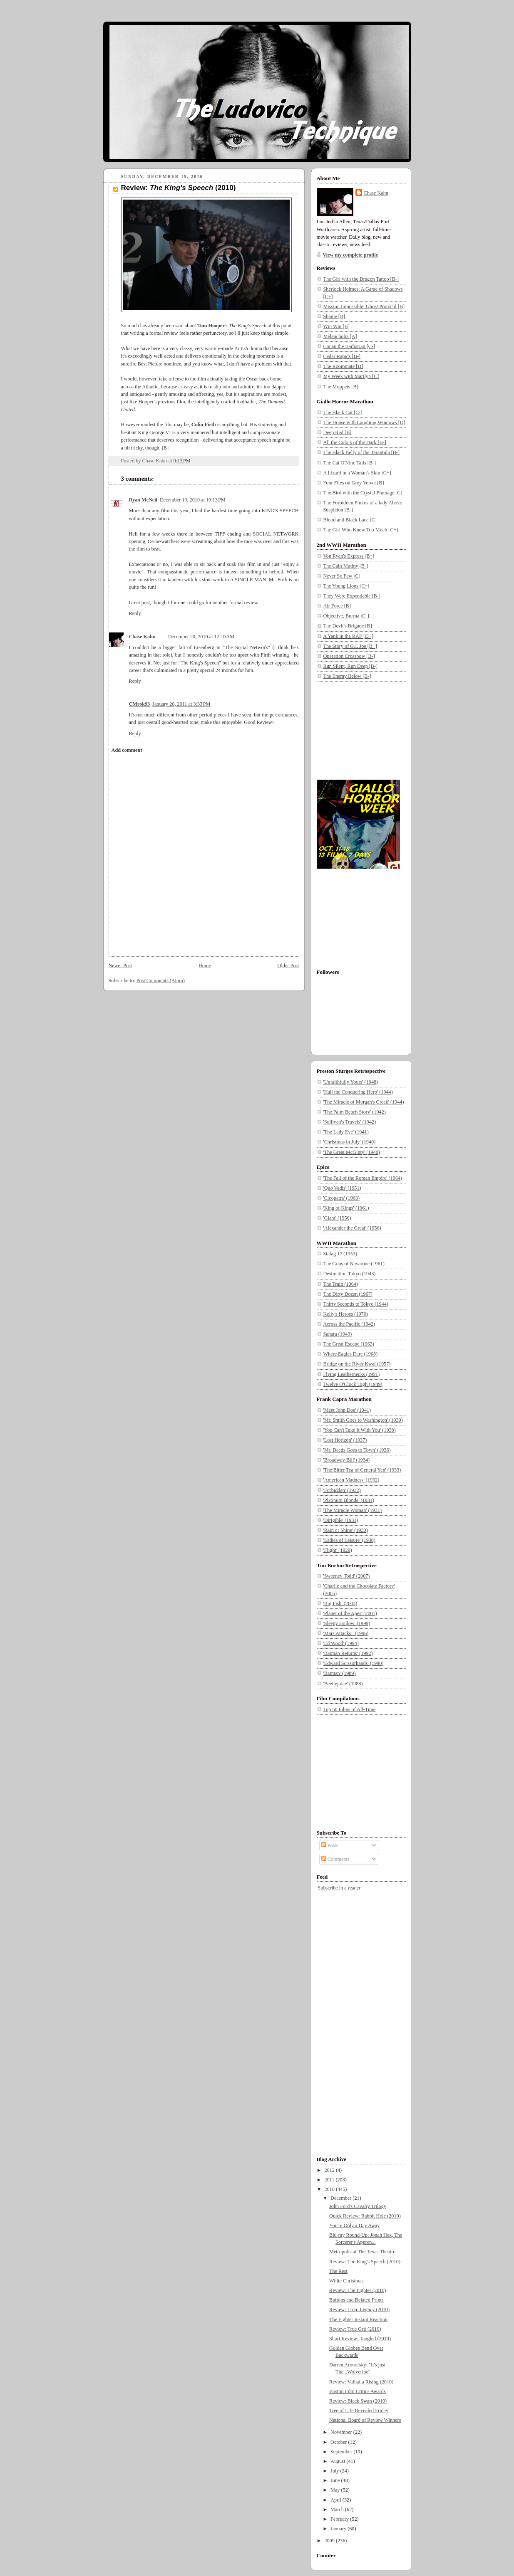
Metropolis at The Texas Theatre (362, 2252)
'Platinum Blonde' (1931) (349, 1500)
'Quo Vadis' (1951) (342, 1188)
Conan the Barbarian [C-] (349, 346)
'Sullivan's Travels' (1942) (349, 1122)
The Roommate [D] (343, 366)
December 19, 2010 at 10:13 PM (193, 500)
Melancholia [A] (340, 336)
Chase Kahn (142, 637)
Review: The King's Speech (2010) (364, 2262)
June (335, 2480)
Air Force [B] (337, 606)
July (335, 2471)
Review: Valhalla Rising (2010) (361, 2382)
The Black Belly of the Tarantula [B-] (361, 452)
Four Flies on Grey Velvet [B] (353, 483)
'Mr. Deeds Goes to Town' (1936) (357, 1450)
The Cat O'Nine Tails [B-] (349, 463)
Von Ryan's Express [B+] (349, 556)
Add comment (127, 750)
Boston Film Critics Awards (357, 2391)
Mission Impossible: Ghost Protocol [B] (364, 306)
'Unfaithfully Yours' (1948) (350, 1082)
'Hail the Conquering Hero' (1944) (358, 1092)
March (337, 2509)
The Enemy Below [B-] (347, 676)
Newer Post (120, 965)
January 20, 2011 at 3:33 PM (181, 704)
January (339, 2529)
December (341, 2198)
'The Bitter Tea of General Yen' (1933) (362, 1470)
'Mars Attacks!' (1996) (346, 1633)
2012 (330, 2170)
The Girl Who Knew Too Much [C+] (360, 530)
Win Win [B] (336, 326)
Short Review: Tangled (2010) (360, 2338)
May (335, 2490)
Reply (135, 613)
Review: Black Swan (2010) (358, 2401)
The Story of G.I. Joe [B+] (350, 646)
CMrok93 (139, 704)
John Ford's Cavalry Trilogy (357, 2206)
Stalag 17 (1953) (340, 1254)
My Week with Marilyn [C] (351, 376)
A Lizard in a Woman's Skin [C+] (357, 473)
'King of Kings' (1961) (346, 1208)
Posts (329, 1845)
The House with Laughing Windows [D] (364, 422)
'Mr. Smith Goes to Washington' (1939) (363, 1420)
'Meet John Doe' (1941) (347, 1410)
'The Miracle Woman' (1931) (352, 1510)
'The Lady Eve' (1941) (346, 1132)
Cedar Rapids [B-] (342, 356)
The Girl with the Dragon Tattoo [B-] (361, 279)
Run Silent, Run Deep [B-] (350, 666)
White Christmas (346, 2281)
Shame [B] (334, 316)
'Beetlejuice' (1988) (343, 1684)
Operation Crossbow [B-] (349, 656)
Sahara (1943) (337, 1334)
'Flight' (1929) (337, 1550)
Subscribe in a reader (339, 1888)
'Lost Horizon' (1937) (345, 1440)
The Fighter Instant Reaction (358, 2319)
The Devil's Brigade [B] (347, 626)
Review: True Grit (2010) (355, 2329)
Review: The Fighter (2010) (357, 2290)
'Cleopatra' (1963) (341, 1198)
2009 (330, 2541)
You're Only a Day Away (354, 2225)
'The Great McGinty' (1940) (351, 1152)
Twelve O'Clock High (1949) (352, 1384)
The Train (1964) (340, 1284)
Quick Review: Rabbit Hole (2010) (365, 2216)
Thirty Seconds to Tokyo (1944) (355, 1304)
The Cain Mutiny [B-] (345, 566)
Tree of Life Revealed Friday (358, 2410)
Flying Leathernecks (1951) (351, 1374)
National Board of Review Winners (365, 2420)
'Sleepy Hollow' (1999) (346, 1623)
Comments (335, 1859)
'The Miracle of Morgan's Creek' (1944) (363, 1102)
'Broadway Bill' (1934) (346, 1460)
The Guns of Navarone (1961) (354, 1264)
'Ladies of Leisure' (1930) (349, 1540)
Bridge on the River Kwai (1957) (357, 1364)
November (341, 2432)
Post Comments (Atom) (161, 980)
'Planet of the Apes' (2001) (350, 1613)
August (338, 2461)
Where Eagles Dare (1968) (350, 1354)
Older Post (288, 965)
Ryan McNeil (143, 500)
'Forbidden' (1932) (342, 1490)
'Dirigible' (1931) (340, 1520)
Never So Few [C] (341, 576)
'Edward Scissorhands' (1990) (353, 1663)
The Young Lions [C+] (346, 586)
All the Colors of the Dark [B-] (354, 442)
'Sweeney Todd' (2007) (346, 1576)
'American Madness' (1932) (351, 1480)
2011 (329, 2180)
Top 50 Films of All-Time (349, 1709)
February (340, 2519)
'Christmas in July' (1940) (349, 1142)
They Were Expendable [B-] (352, 596)
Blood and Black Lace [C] (350, 520)
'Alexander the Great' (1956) (352, 1228)
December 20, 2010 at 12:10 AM (201, 637)
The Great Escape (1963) (348, 1344)
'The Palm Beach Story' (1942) (354, 1112)
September (341, 2452)
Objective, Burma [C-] (346, 616)
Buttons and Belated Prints (356, 2300)
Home (205, 965)
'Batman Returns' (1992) (348, 1653)
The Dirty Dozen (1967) (347, 1294)
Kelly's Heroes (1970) (345, 1314)
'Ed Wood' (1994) (341, 1643)
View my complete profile (350, 255)
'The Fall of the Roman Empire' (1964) (362, 1178)
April (336, 2500)
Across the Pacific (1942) (349, 1324)
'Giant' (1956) (337, 1218)
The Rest (338, 2271)
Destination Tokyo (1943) (349, 1274)
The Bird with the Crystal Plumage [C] (362, 493)
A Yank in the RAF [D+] (348, 636)
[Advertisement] (358, 729)
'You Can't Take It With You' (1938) (359, 1430)
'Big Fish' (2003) (340, 1603)
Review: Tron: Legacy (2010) (359, 2309)
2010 (330, 2189)
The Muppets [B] (340, 387)
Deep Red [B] (337, 432)
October (339, 2442)
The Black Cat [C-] (343, 412)
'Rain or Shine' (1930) (345, 1530)
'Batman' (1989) (339, 1673)
